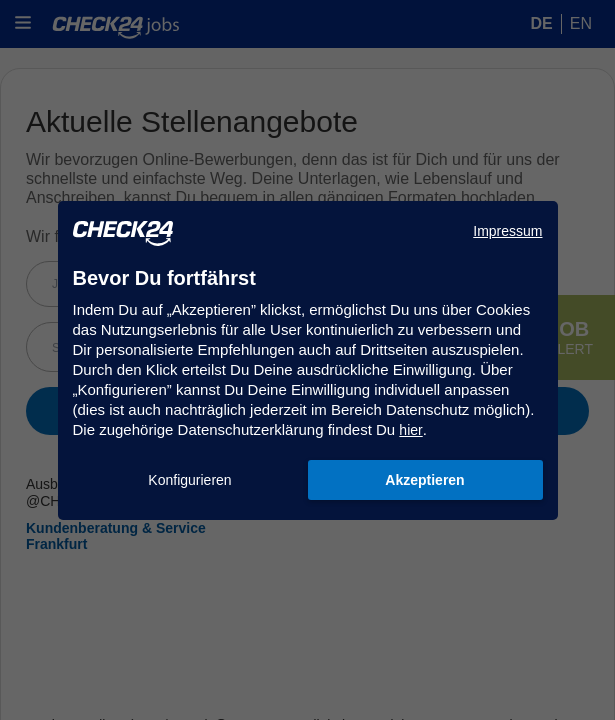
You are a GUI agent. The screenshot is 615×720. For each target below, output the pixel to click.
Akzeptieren (424, 480)
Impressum (507, 231)
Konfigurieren (189, 480)
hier (410, 430)
